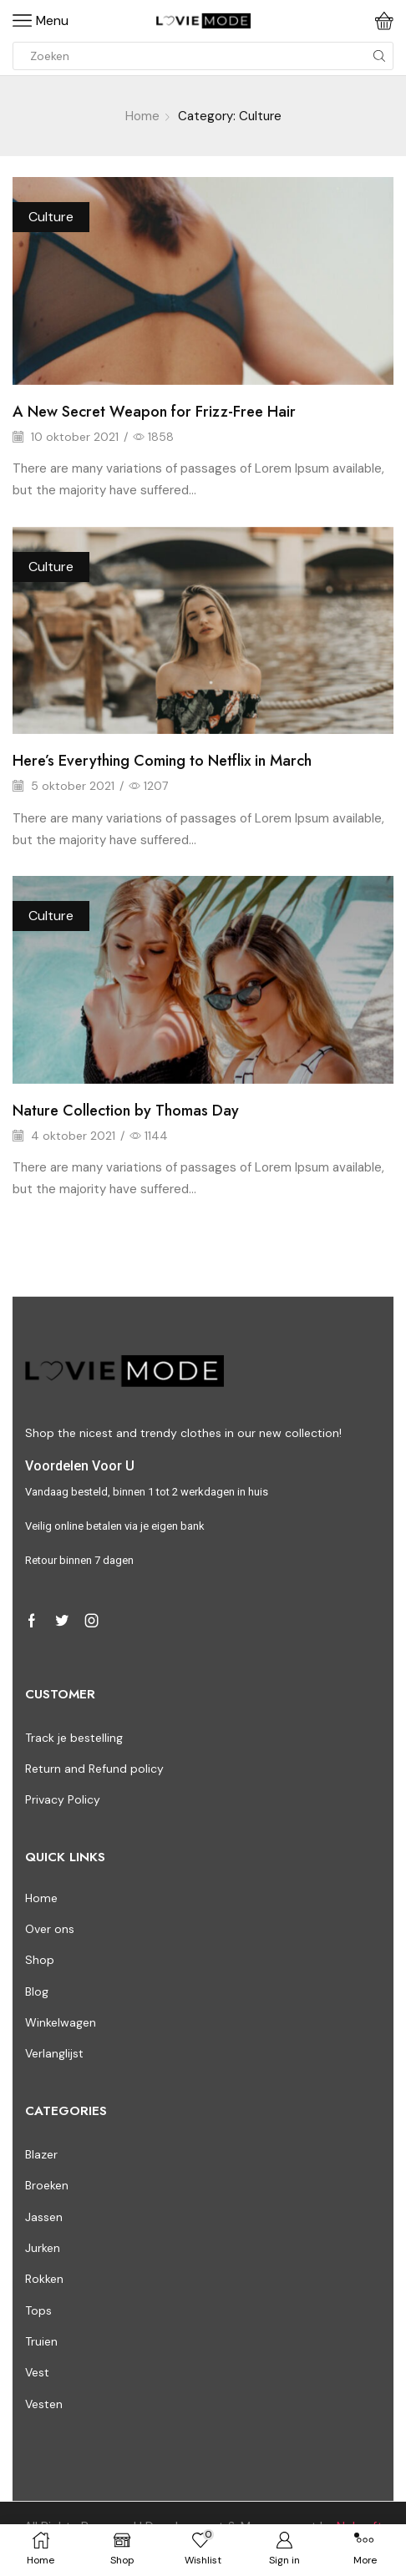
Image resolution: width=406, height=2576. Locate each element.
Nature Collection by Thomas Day (126, 1110)
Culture (51, 216)
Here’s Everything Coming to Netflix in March (162, 761)
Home (142, 116)
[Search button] (379, 56)
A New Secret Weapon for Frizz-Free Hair (154, 412)
